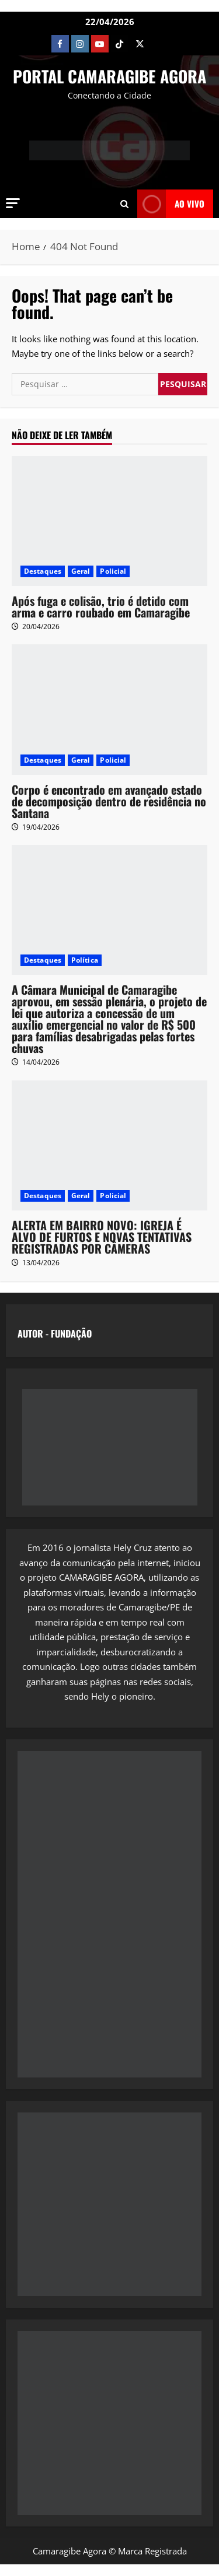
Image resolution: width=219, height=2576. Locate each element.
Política (84, 960)
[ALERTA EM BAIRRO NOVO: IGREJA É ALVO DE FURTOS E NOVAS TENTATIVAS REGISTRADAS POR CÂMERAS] (109, 1145)
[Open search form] (124, 203)
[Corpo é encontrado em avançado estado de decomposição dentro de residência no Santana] (109, 709)
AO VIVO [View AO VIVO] (170, 203)
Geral (81, 571)
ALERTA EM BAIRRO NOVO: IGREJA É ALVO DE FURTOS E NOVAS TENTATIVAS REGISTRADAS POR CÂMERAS (102, 1236)
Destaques (42, 571)
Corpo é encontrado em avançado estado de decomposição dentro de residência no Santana (109, 801)
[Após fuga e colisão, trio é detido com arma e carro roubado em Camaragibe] (109, 521)
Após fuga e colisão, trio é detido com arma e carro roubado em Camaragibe (101, 606)
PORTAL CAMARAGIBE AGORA (109, 76)
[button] (13, 203)
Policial (113, 571)
